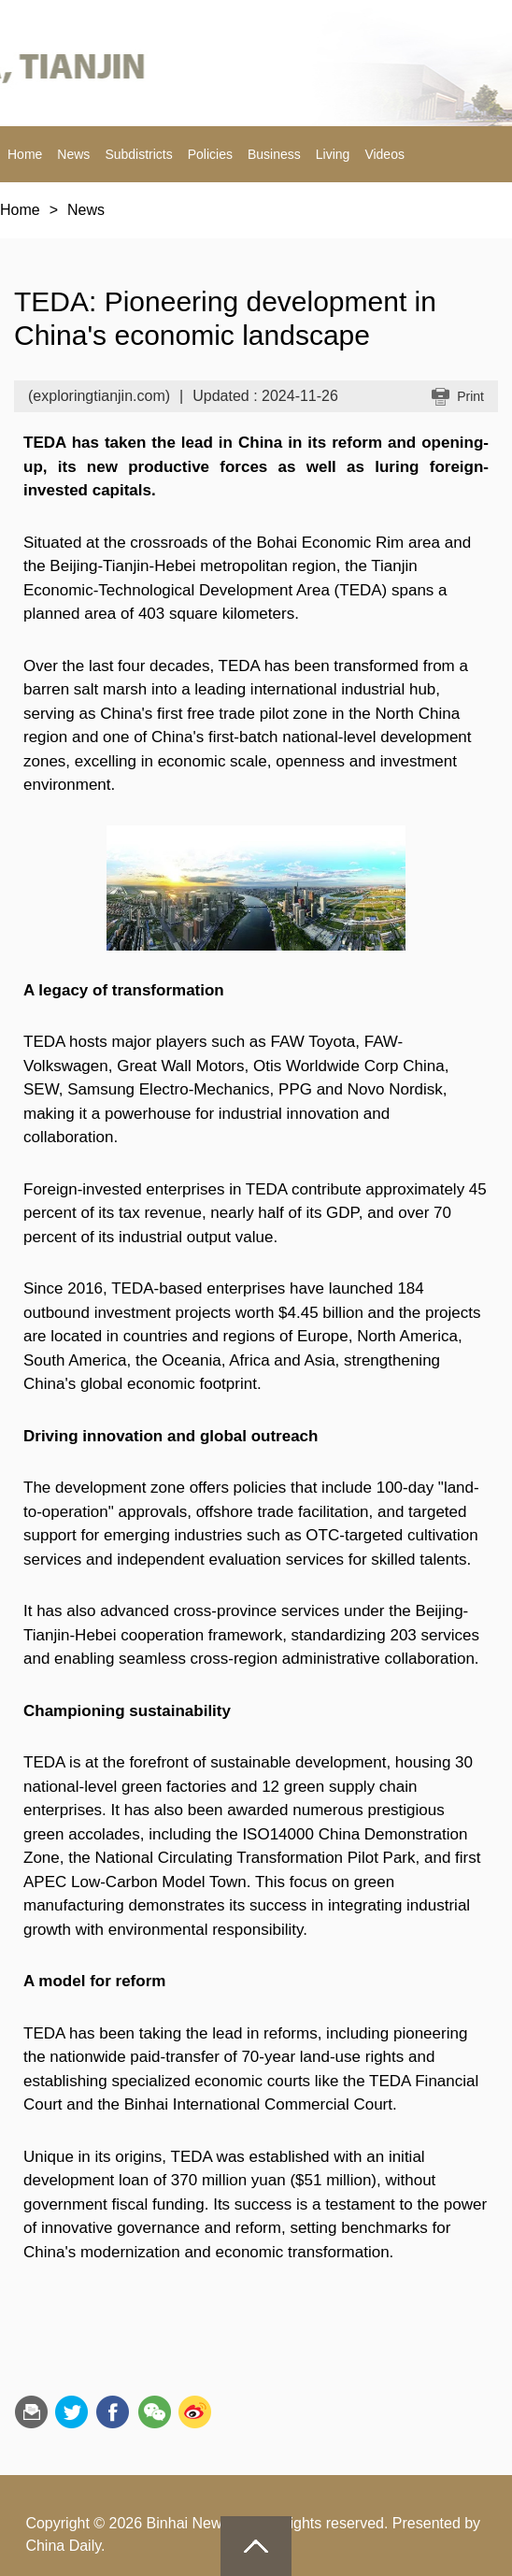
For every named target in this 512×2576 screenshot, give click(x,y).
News (73, 154)
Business (274, 154)
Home (24, 154)
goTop (256, 2546)
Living (333, 154)
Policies (210, 154)
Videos (384, 154)
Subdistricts (138, 154)
